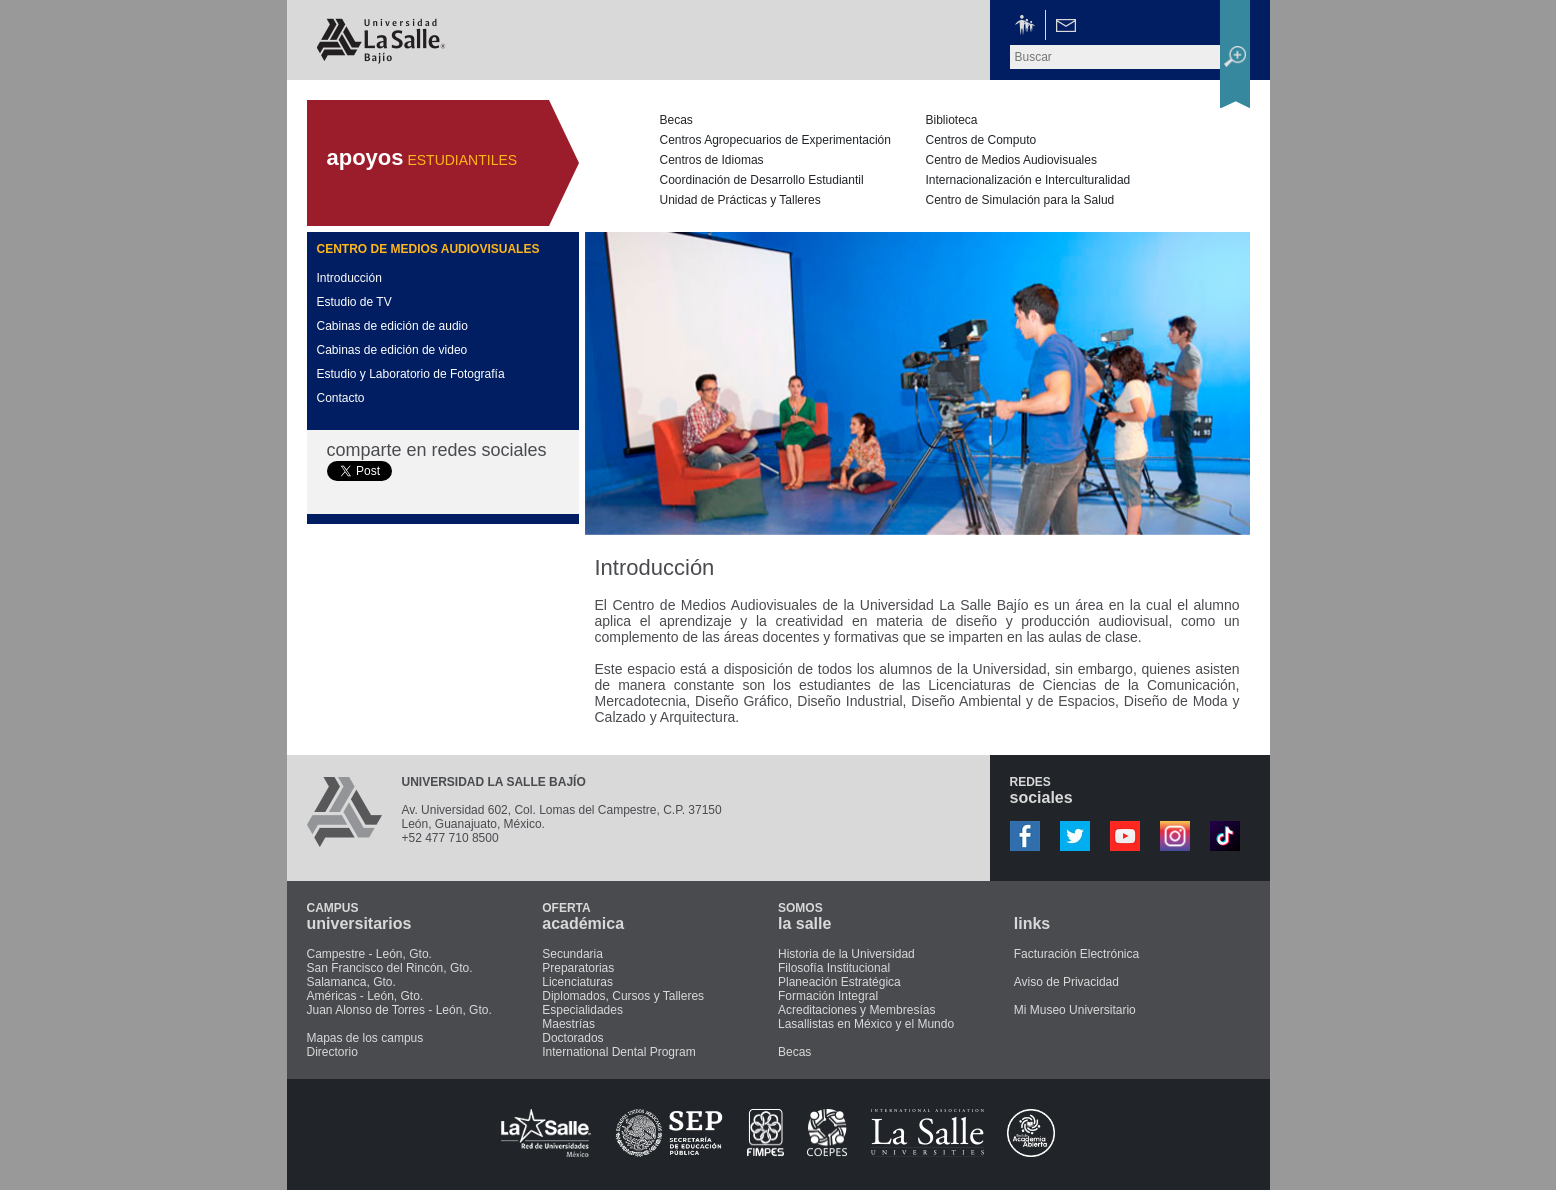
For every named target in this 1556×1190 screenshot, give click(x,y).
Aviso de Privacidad (1066, 982)
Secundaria (572, 954)
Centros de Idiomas (712, 160)
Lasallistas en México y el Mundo (866, 1024)
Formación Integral (828, 996)
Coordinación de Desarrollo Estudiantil (762, 180)
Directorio (332, 1052)
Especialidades (582, 1010)
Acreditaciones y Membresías (856, 1010)
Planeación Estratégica (839, 982)
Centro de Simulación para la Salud (1020, 200)
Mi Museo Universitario (1075, 1010)
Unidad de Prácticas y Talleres (740, 200)
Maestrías (568, 1024)
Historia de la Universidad (846, 954)
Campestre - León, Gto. (369, 954)
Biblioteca (952, 120)
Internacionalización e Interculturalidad (1028, 180)
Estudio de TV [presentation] (354, 302)
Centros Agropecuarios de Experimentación (775, 140)
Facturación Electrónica (1076, 954)
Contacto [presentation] (341, 398)
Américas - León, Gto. (365, 996)
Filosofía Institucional (834, 968)
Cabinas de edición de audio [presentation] (392, 326)
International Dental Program (618, 1052)
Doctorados (572, 1038)
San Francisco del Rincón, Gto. (390, 968)
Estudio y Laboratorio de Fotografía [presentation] (411, 374)
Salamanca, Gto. (351, 982)
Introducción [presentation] (349, 278)
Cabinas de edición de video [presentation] (392, 350)
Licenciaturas (577, 982)
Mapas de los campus (365, 1038)
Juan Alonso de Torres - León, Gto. (399, 1010)
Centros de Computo (981, 140)
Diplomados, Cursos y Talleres (623, 996)
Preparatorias (578, 968)
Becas (676, 120)
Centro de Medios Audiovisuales (1011, 160)
